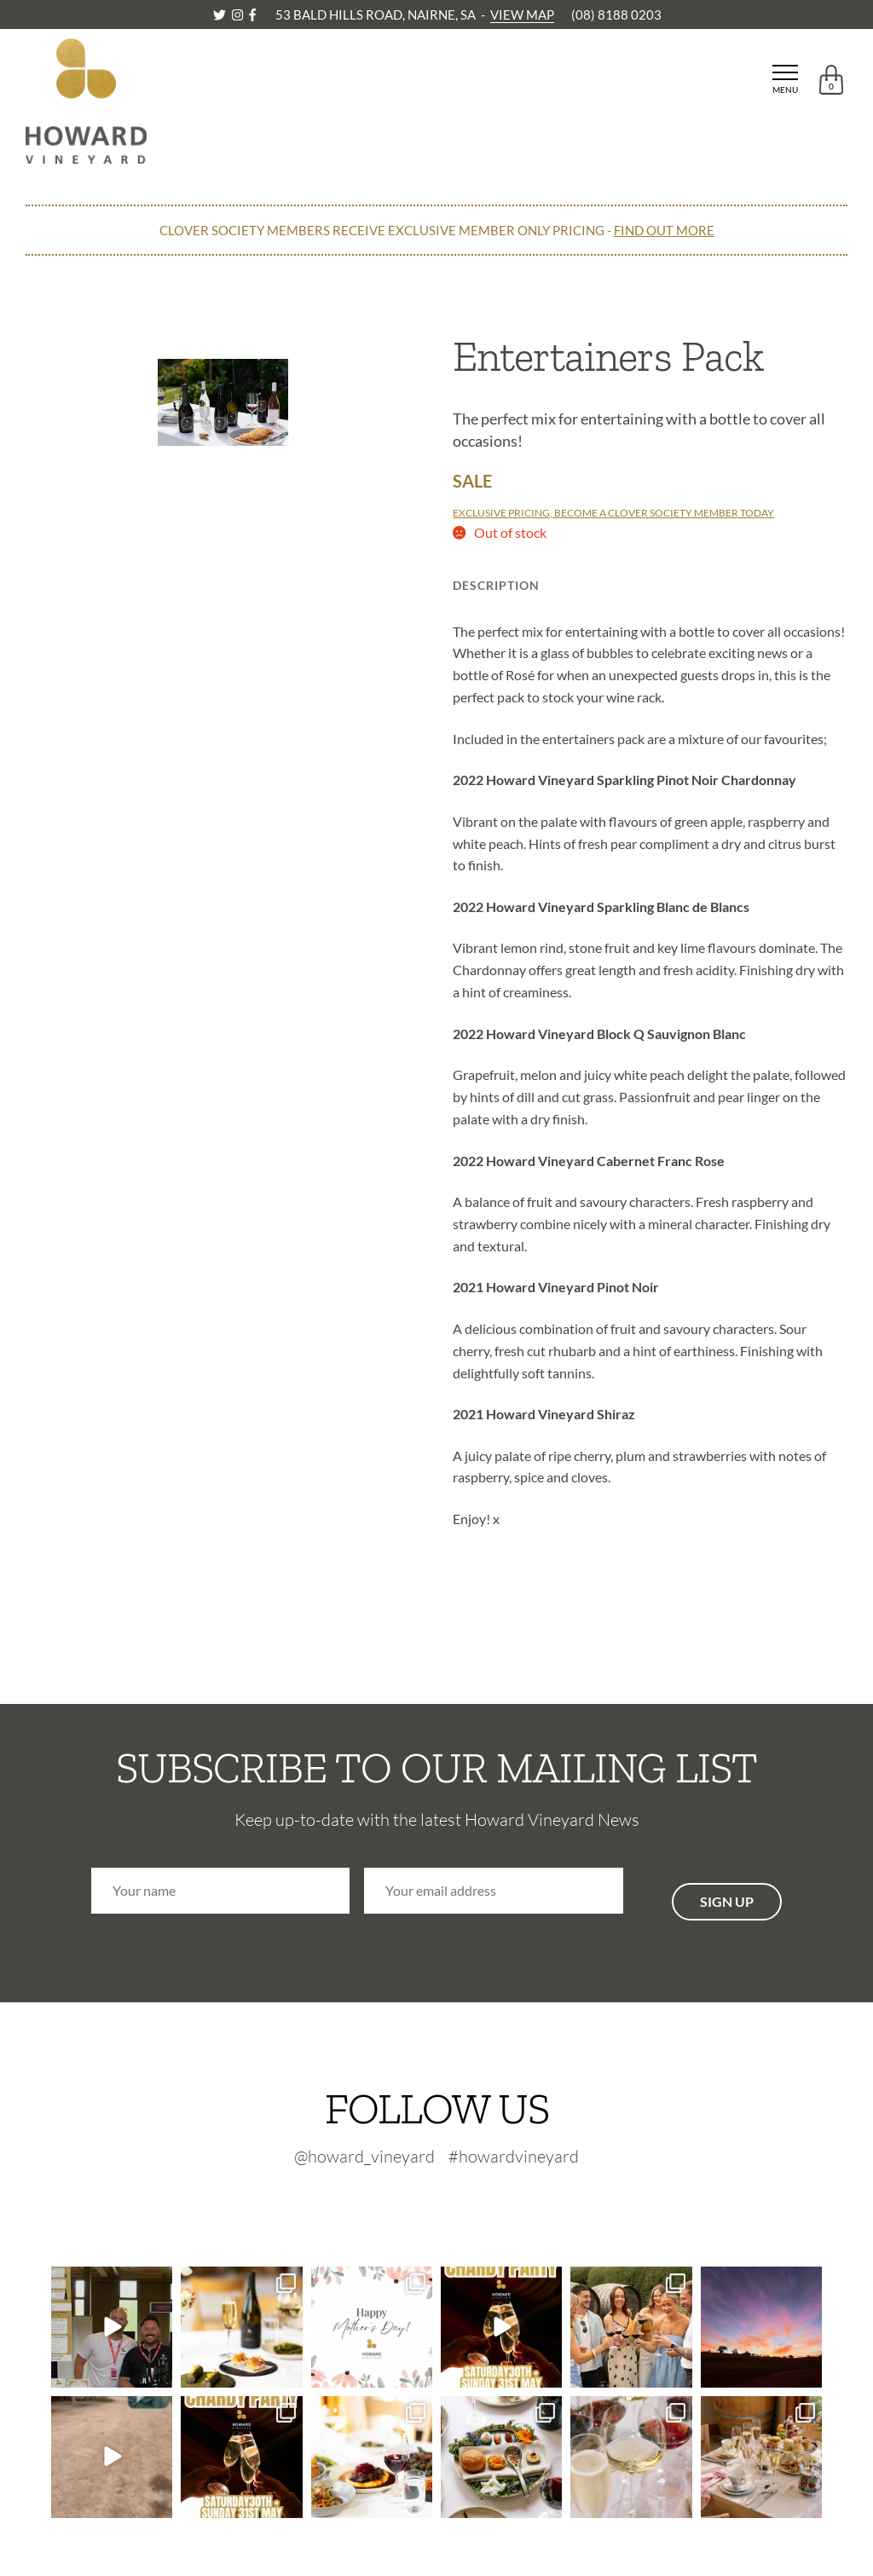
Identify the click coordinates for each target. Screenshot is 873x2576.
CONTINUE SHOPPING (97, 285)
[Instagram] (239, 14)
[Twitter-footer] (403, 2201)
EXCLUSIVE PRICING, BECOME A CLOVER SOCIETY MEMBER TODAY (613, 512)
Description (496, 585)
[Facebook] (252, 14)
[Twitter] (220, 14)
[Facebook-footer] (478, 2201)
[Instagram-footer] (444, 2201)
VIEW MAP (522, 14)
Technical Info (623, 585)
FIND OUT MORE (664, 230)
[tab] (496, 580)
